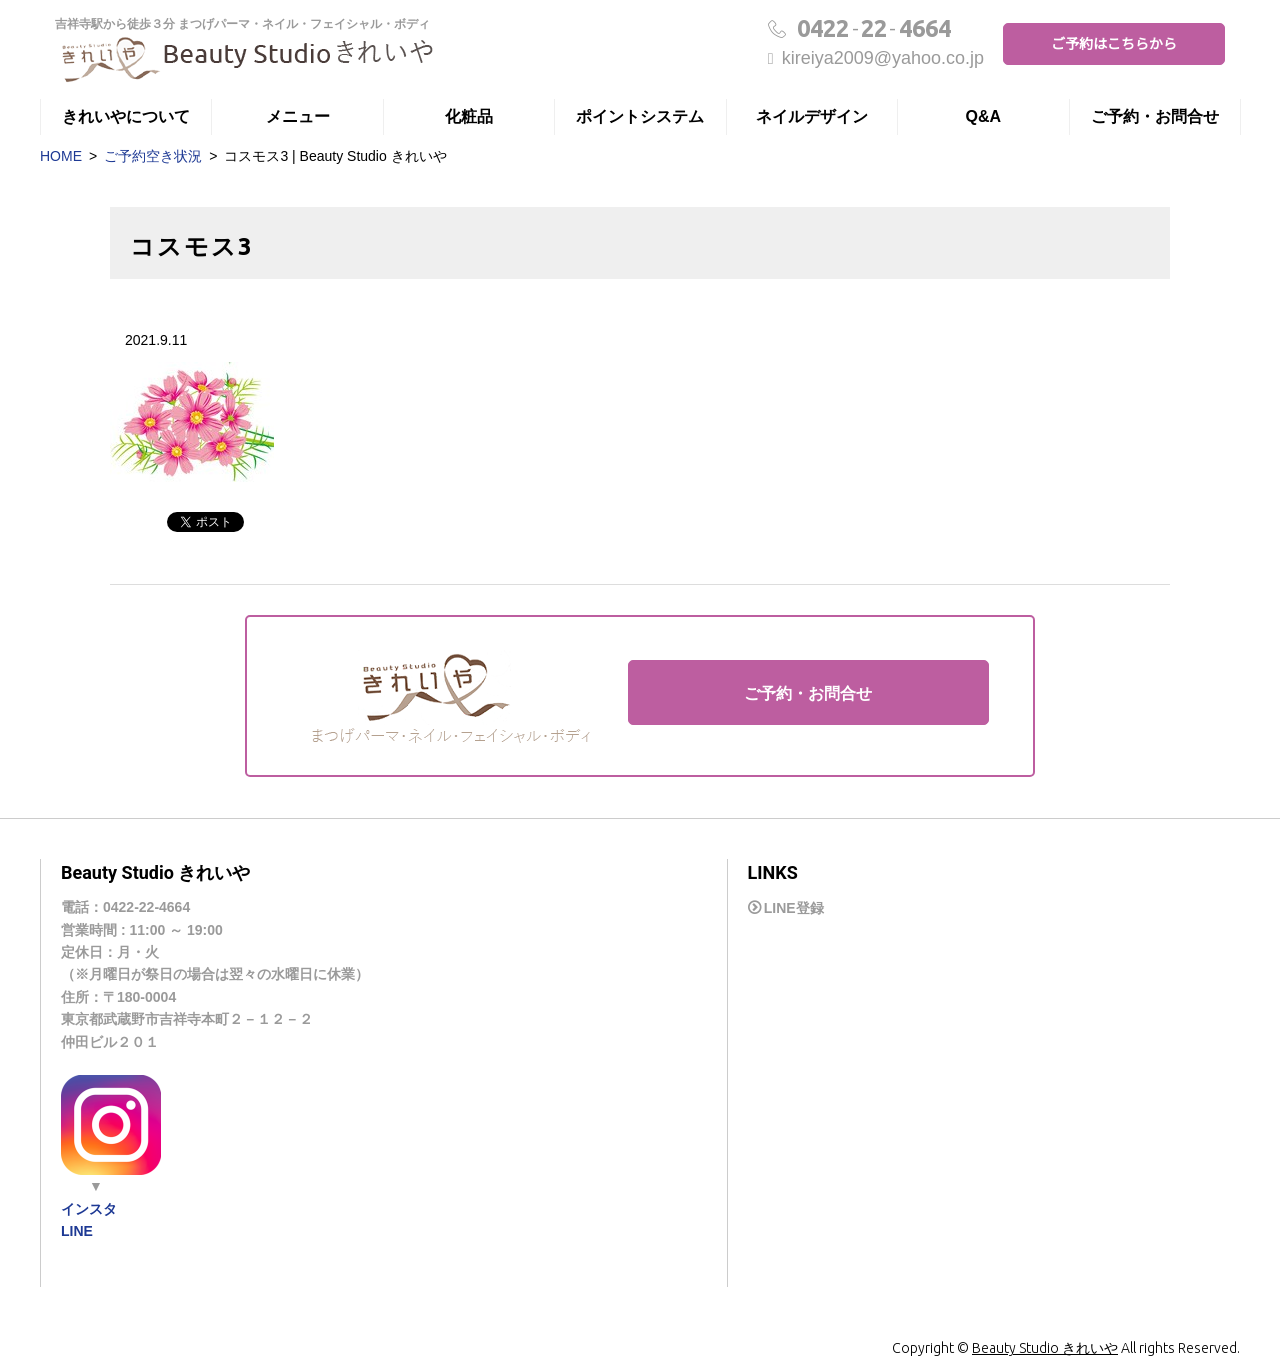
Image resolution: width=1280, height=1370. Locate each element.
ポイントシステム (640, 116)
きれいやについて (126, 116)
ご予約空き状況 (153, 156)
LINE (77, 1231)
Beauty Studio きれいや (1045, 1348)
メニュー (298, 116)
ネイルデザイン (812, 116)
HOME (61, 156)
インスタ (89, 1209)
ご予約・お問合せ (1155, 116)
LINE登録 (794, 908)
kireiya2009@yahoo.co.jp (876, 58)
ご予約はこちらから (1114, 44)
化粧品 (469, 116)
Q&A (984, 116)
